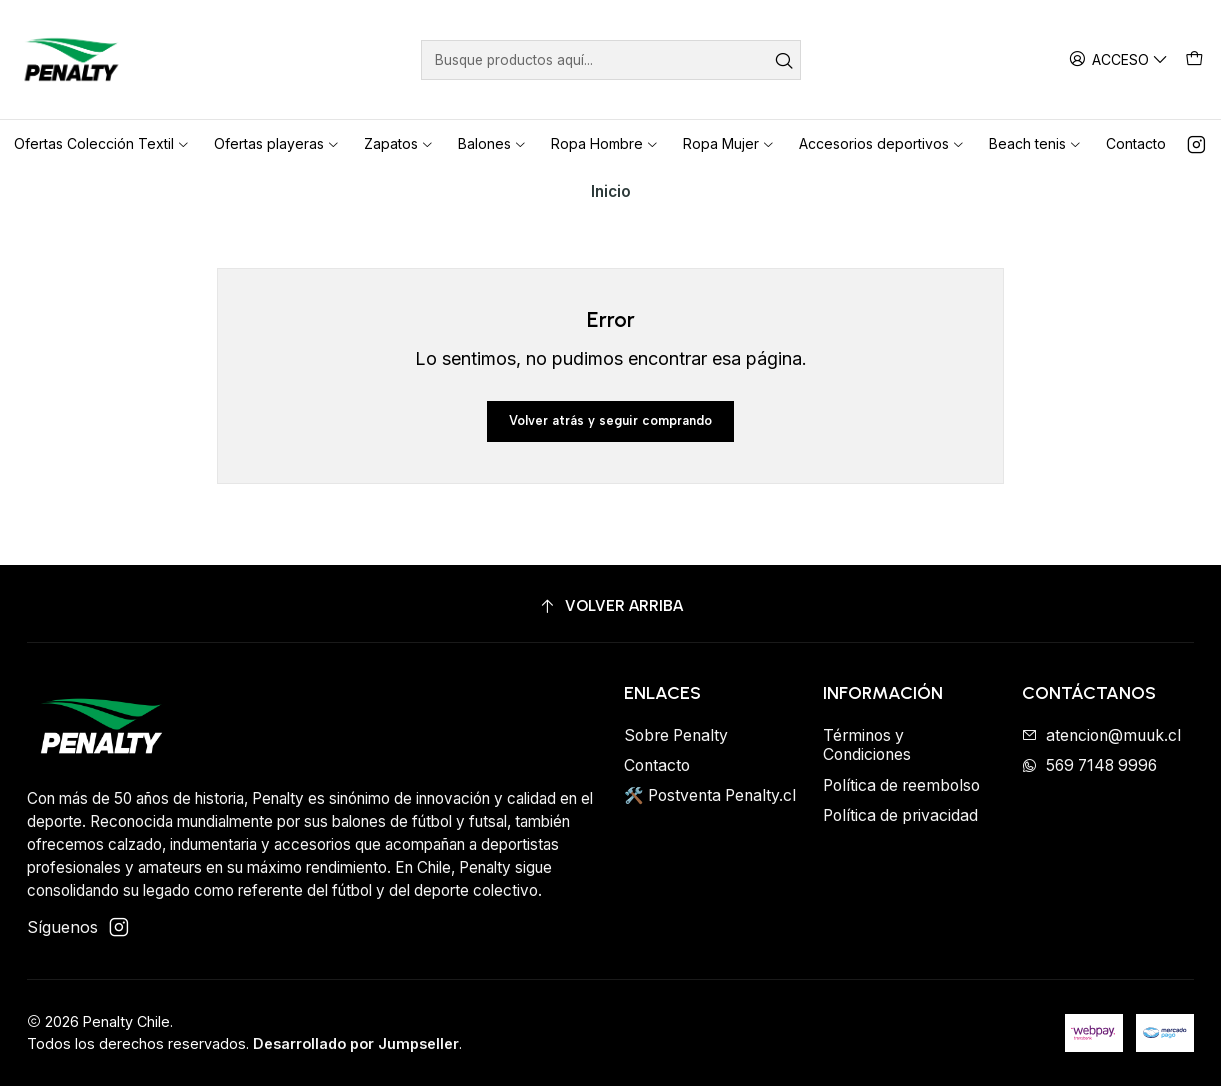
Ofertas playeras (277, 143)
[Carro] (1194, 59)
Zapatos (399, 143)
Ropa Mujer (729, 143)
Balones (492, 143)
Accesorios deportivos (882, 143)
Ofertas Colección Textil (102, 143)
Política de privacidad (900, 819)
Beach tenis (1035, 143)
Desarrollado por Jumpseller (356, 1047)
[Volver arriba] (610, 610)
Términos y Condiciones (867, 748)
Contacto (1136, 143)
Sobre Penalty (676, 738)
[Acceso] (1121, 59)
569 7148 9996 (1089, 769)
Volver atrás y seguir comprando (610, 422)
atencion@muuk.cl (1101, 738)
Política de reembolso (901, 788)
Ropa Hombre (605, 143)
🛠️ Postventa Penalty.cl (710, 799)
